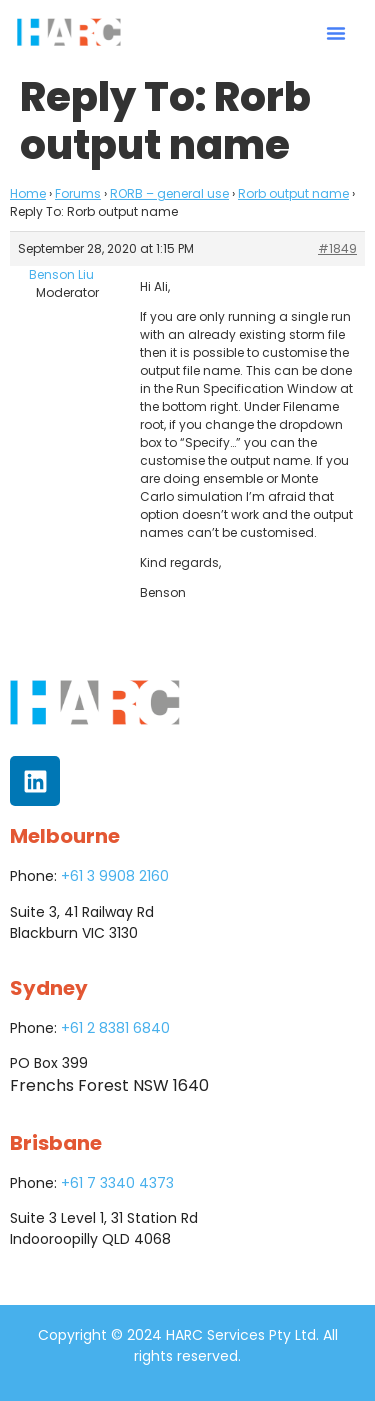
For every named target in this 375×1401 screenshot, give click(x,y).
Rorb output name (293, 193)
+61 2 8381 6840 (115, 1028)
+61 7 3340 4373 (117, 1183)
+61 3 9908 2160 (115, 876)
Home (28, 193)
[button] (336, 33)
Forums (78, 193)
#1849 (337, 248)
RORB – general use (169, 193)
